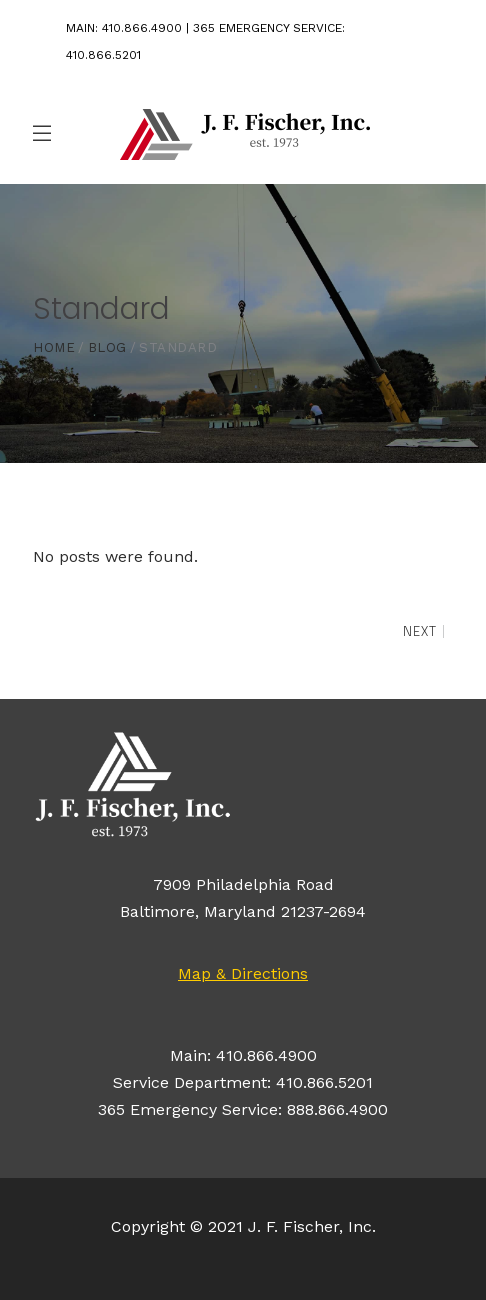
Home (54, 347)
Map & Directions (243, 973)
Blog (107, 347)
